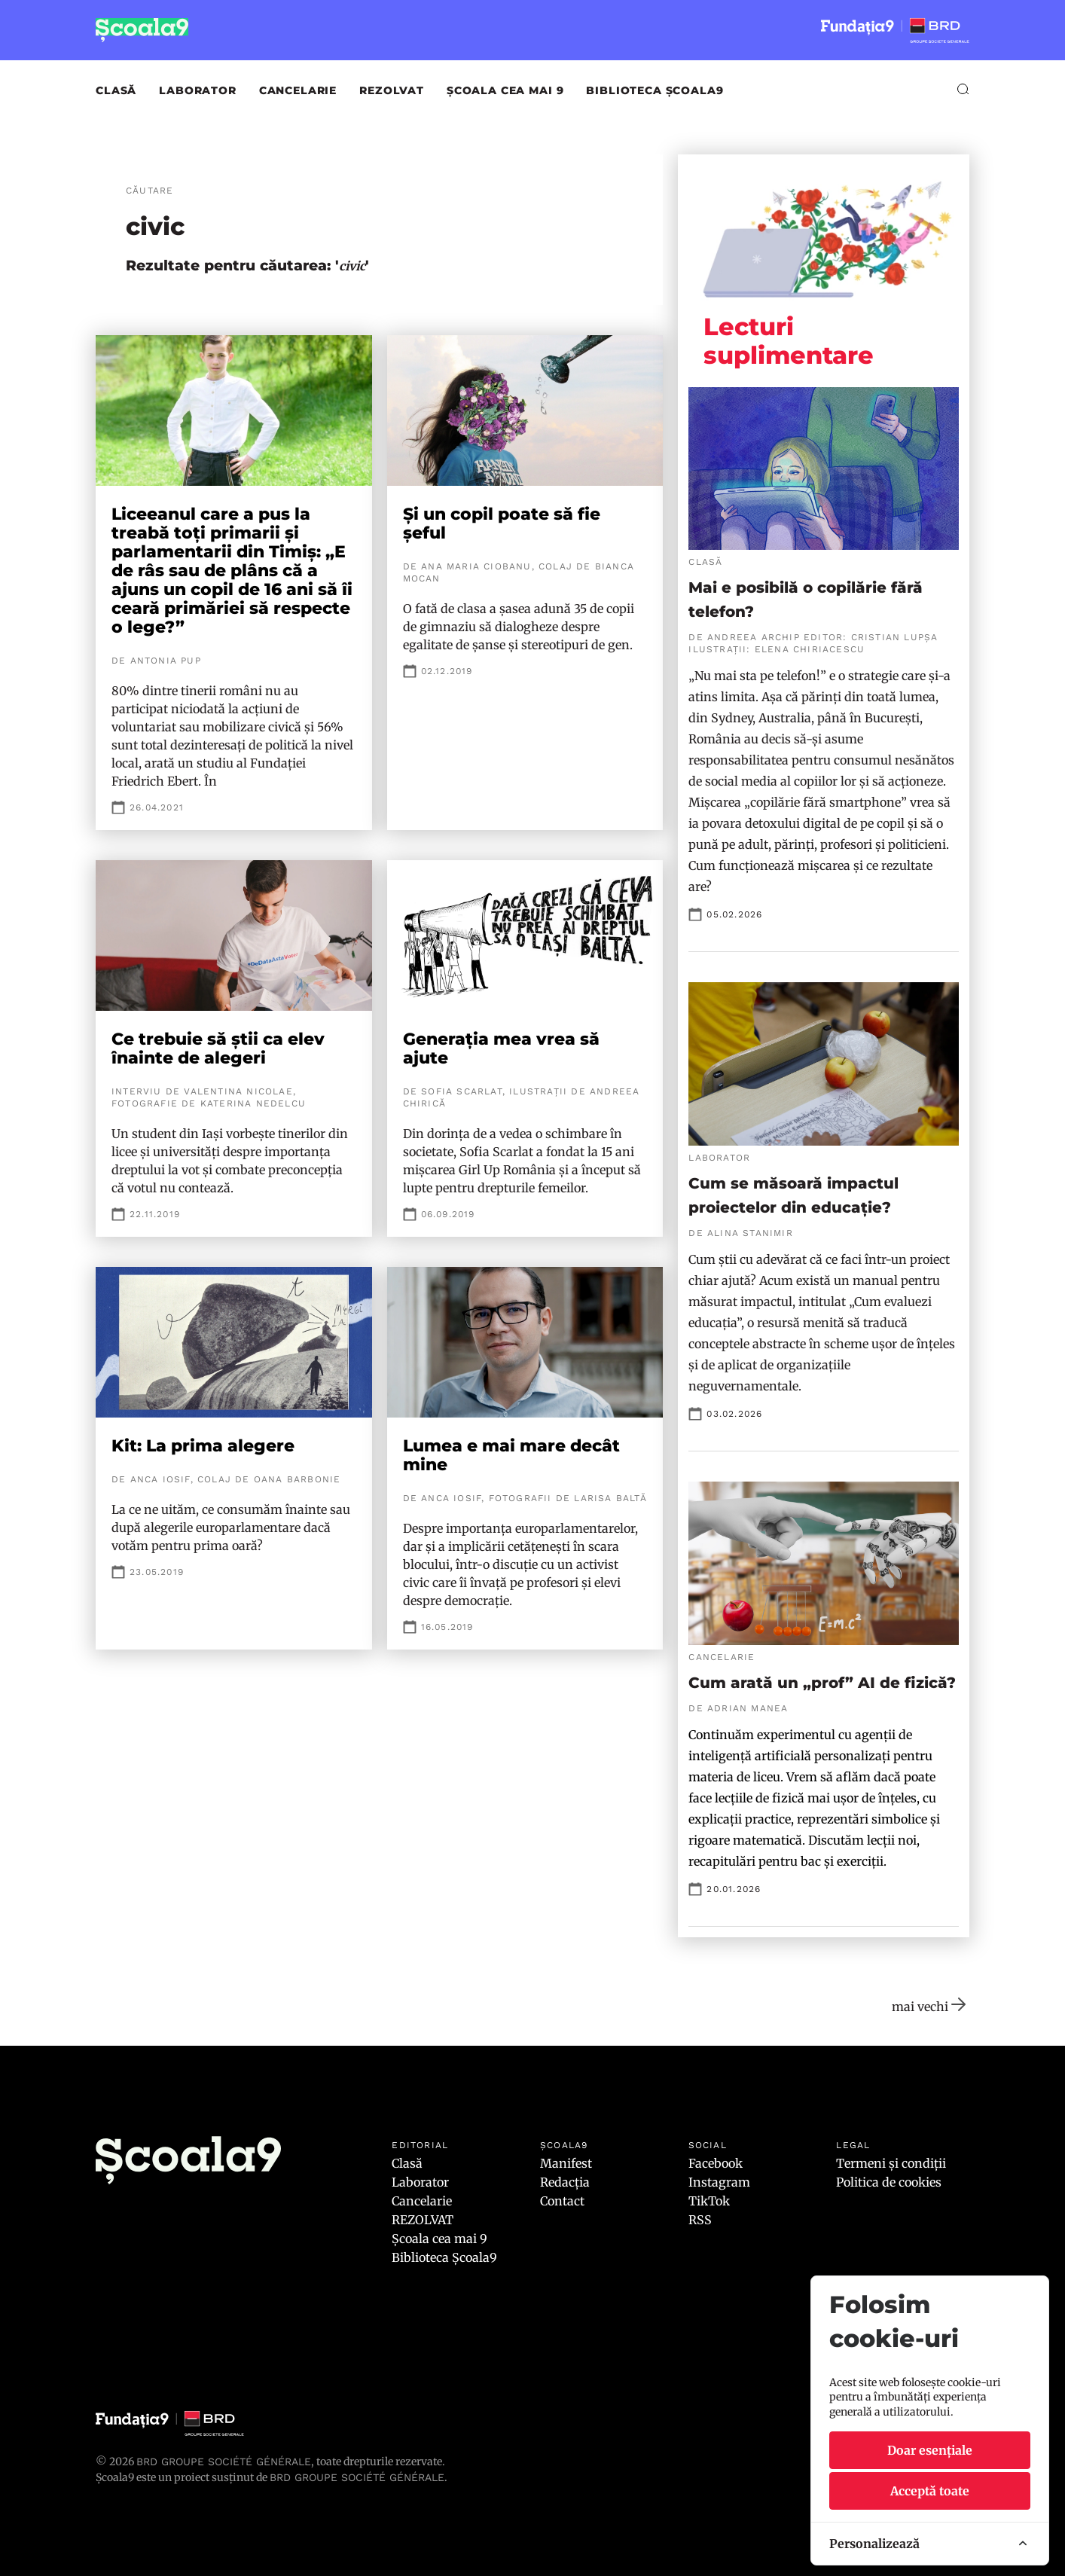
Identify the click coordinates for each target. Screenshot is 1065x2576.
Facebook (715, 2163)
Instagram (719, 2182)
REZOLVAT (391, 90)
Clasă (116, 90)
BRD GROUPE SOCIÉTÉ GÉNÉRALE (357, 2477)
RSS (700, 2219)
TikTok (709, 2200)
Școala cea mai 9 (505, 90)
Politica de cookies (888, 2182)
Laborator (197, 90)
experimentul (797, 1734)
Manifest (566, 2163)
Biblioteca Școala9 (654, 90)
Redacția (565, 2182)
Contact (562, 2200)
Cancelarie (298, 90)
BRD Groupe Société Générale (223, 2461)
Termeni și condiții (891, 2163)
